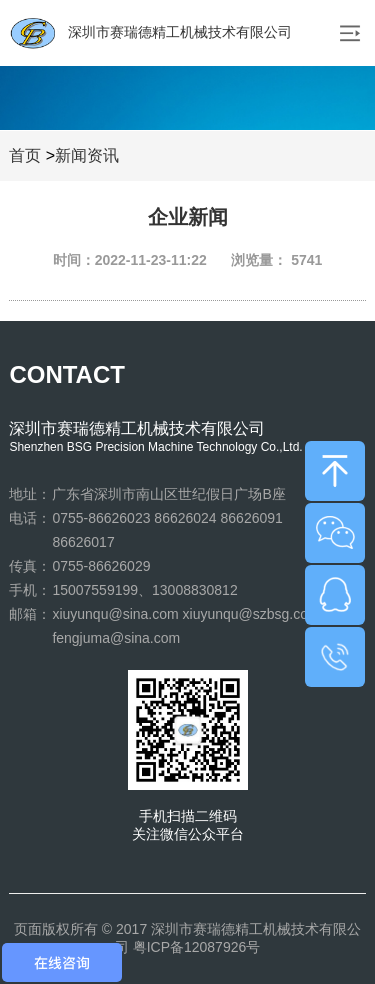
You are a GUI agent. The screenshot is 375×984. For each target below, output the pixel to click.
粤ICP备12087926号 (197, 947)
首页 (25, 155)
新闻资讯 (87, 155)
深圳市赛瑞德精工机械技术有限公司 (151, 33)
